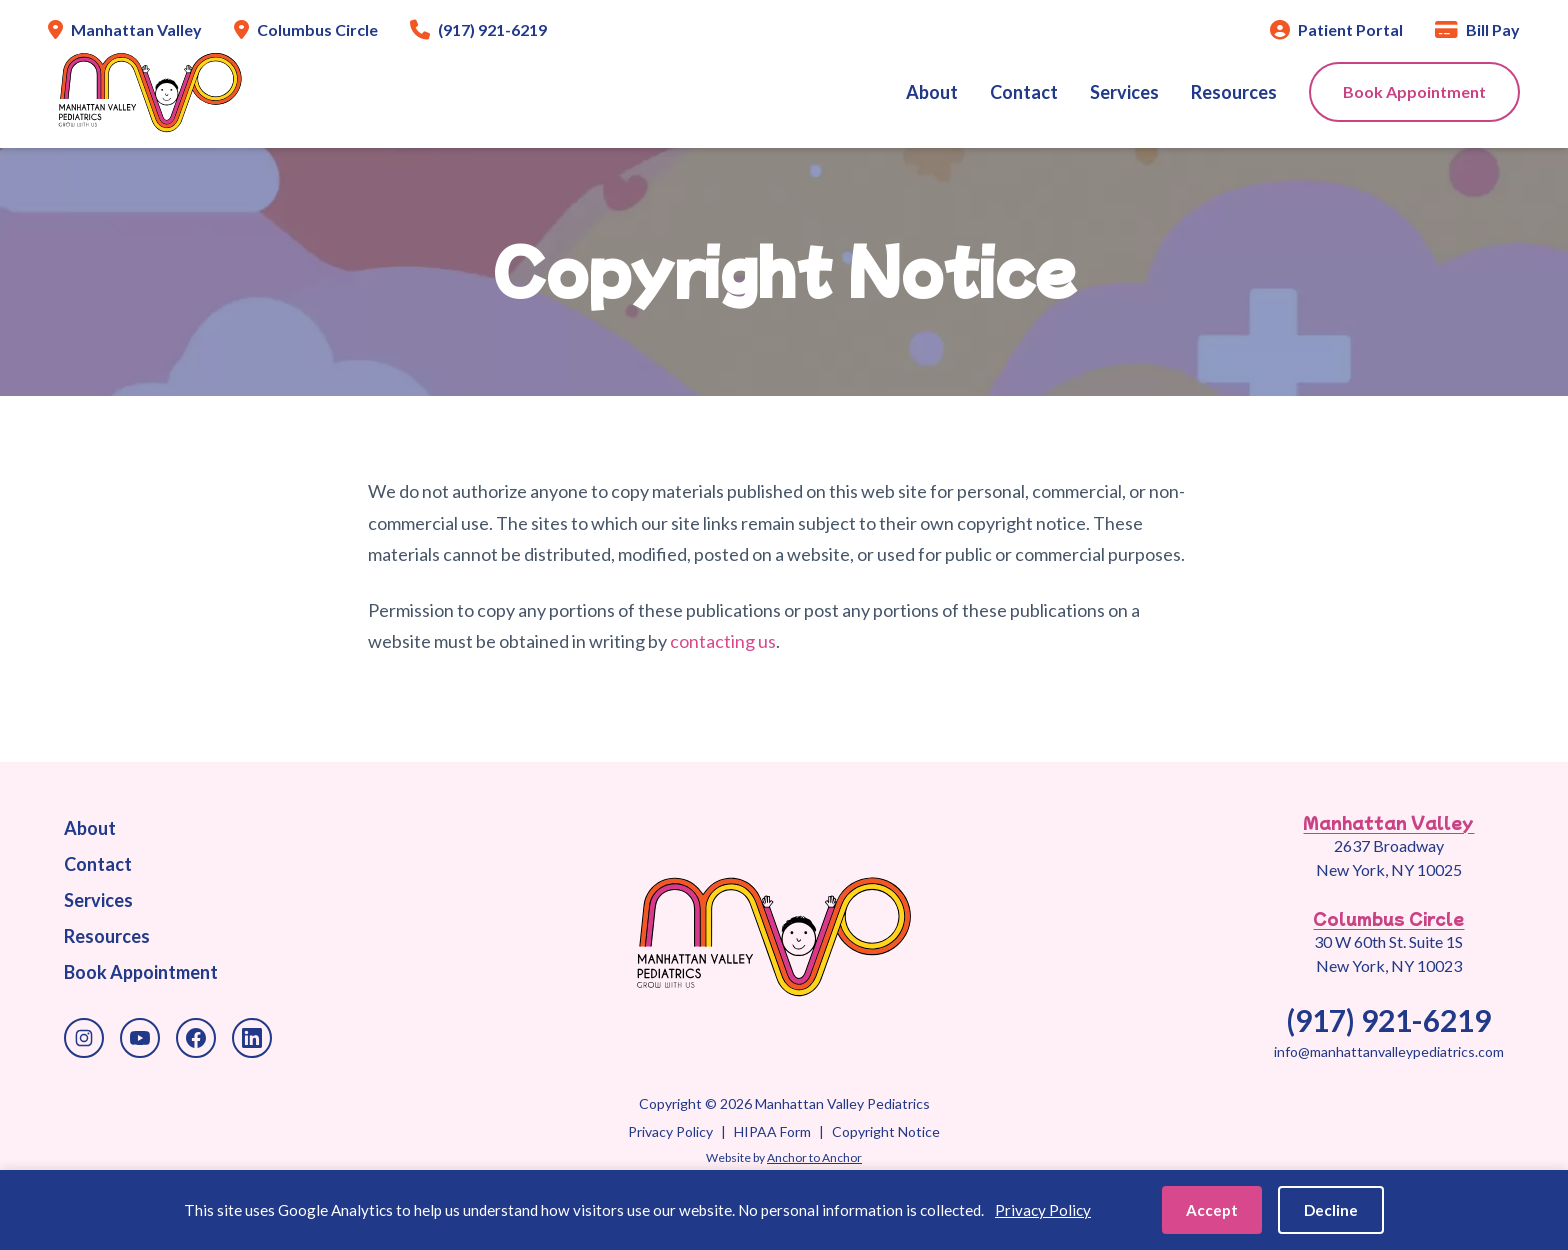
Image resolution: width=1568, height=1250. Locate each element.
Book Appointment (1414, 91)
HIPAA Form (772, 1131)
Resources (1234, 92)
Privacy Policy (670, 1131)
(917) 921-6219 (1388, 1020)
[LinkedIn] (252, 1038)
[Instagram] (84, 1038)
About (932, 92)
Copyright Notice (886, 1131)
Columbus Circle (1388, 918)
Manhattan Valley (1388, 822)
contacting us (723, 641)
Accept (1212, 1210)
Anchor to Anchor (814, 1157)
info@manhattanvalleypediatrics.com (1389, 1051)
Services (1124, 92)
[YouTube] (140, 1038)
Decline (1331, 1210)
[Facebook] (196, 1038)
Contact (1024, 92)
